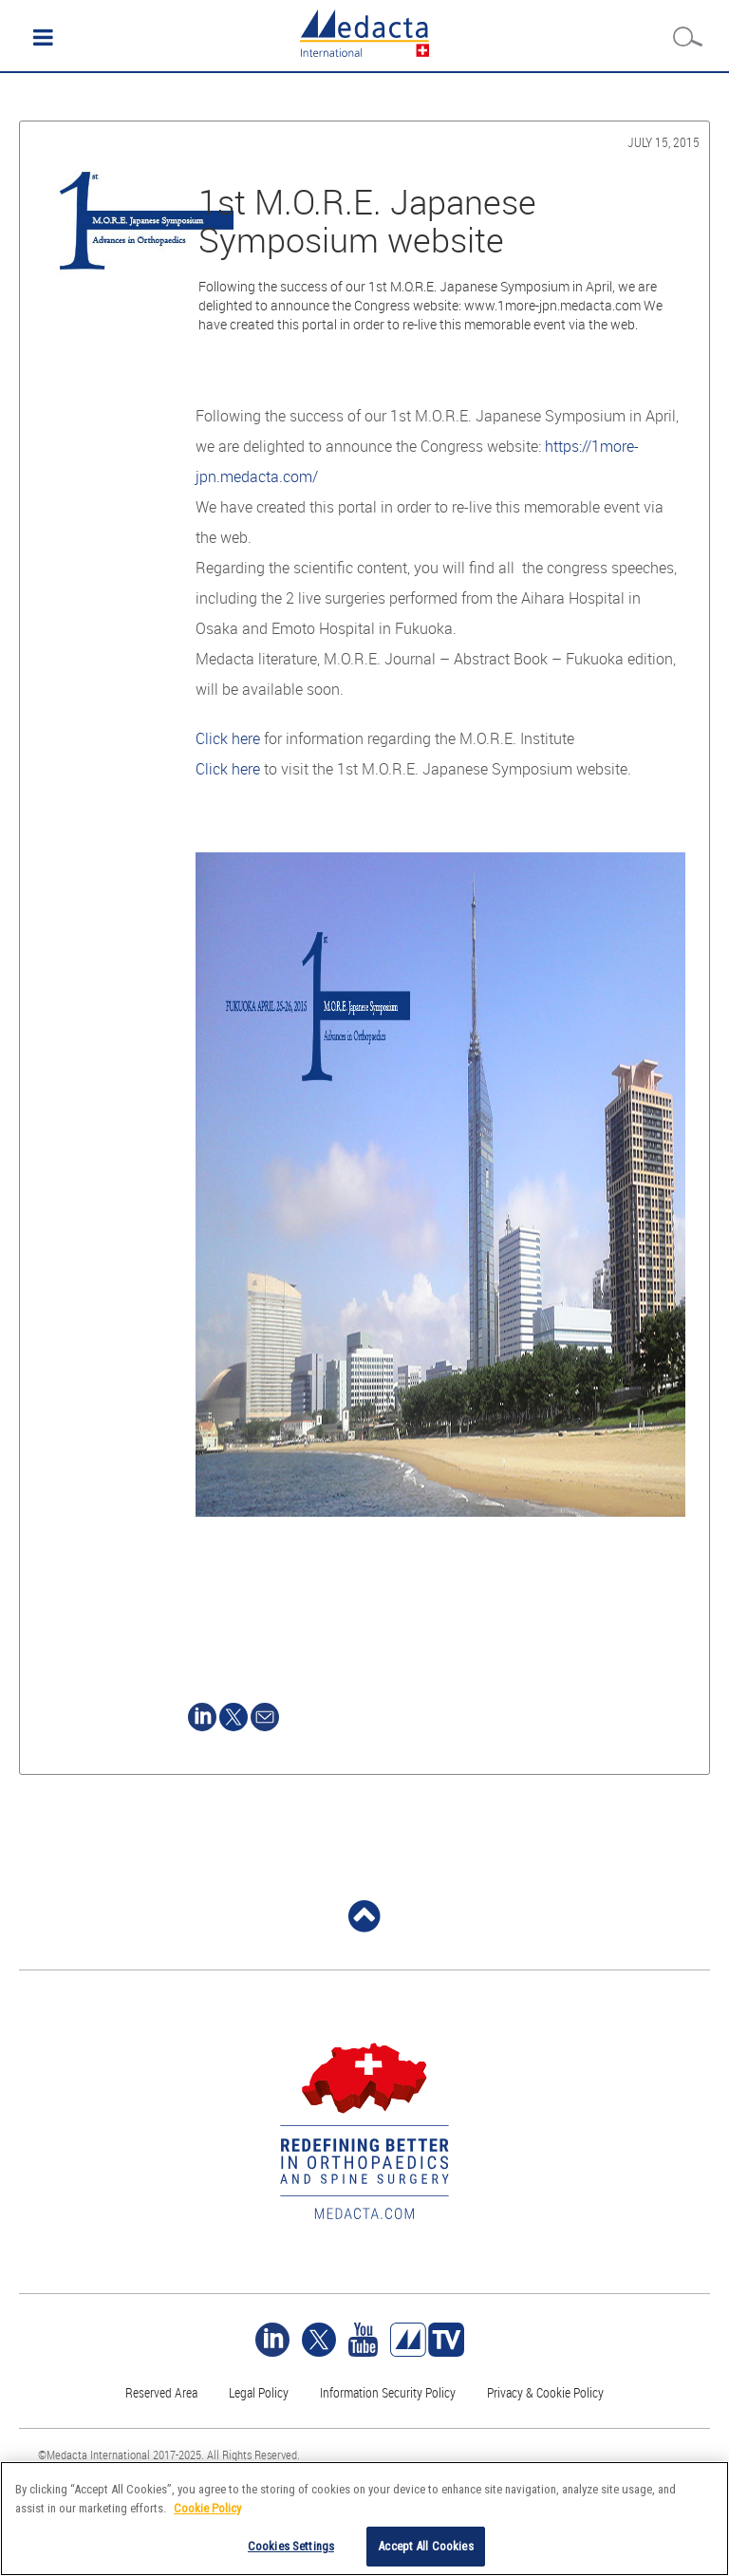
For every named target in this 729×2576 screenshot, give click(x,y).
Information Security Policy (388, 2392)
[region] (364, 2518)
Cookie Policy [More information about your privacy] (207, 2508)
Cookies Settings (291, 2546)
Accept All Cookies (425, 2546)
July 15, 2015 (663, 142)
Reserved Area (161, 2392)
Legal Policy (259, 2392)
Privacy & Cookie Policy (545, 2392)
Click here (228, 738)
